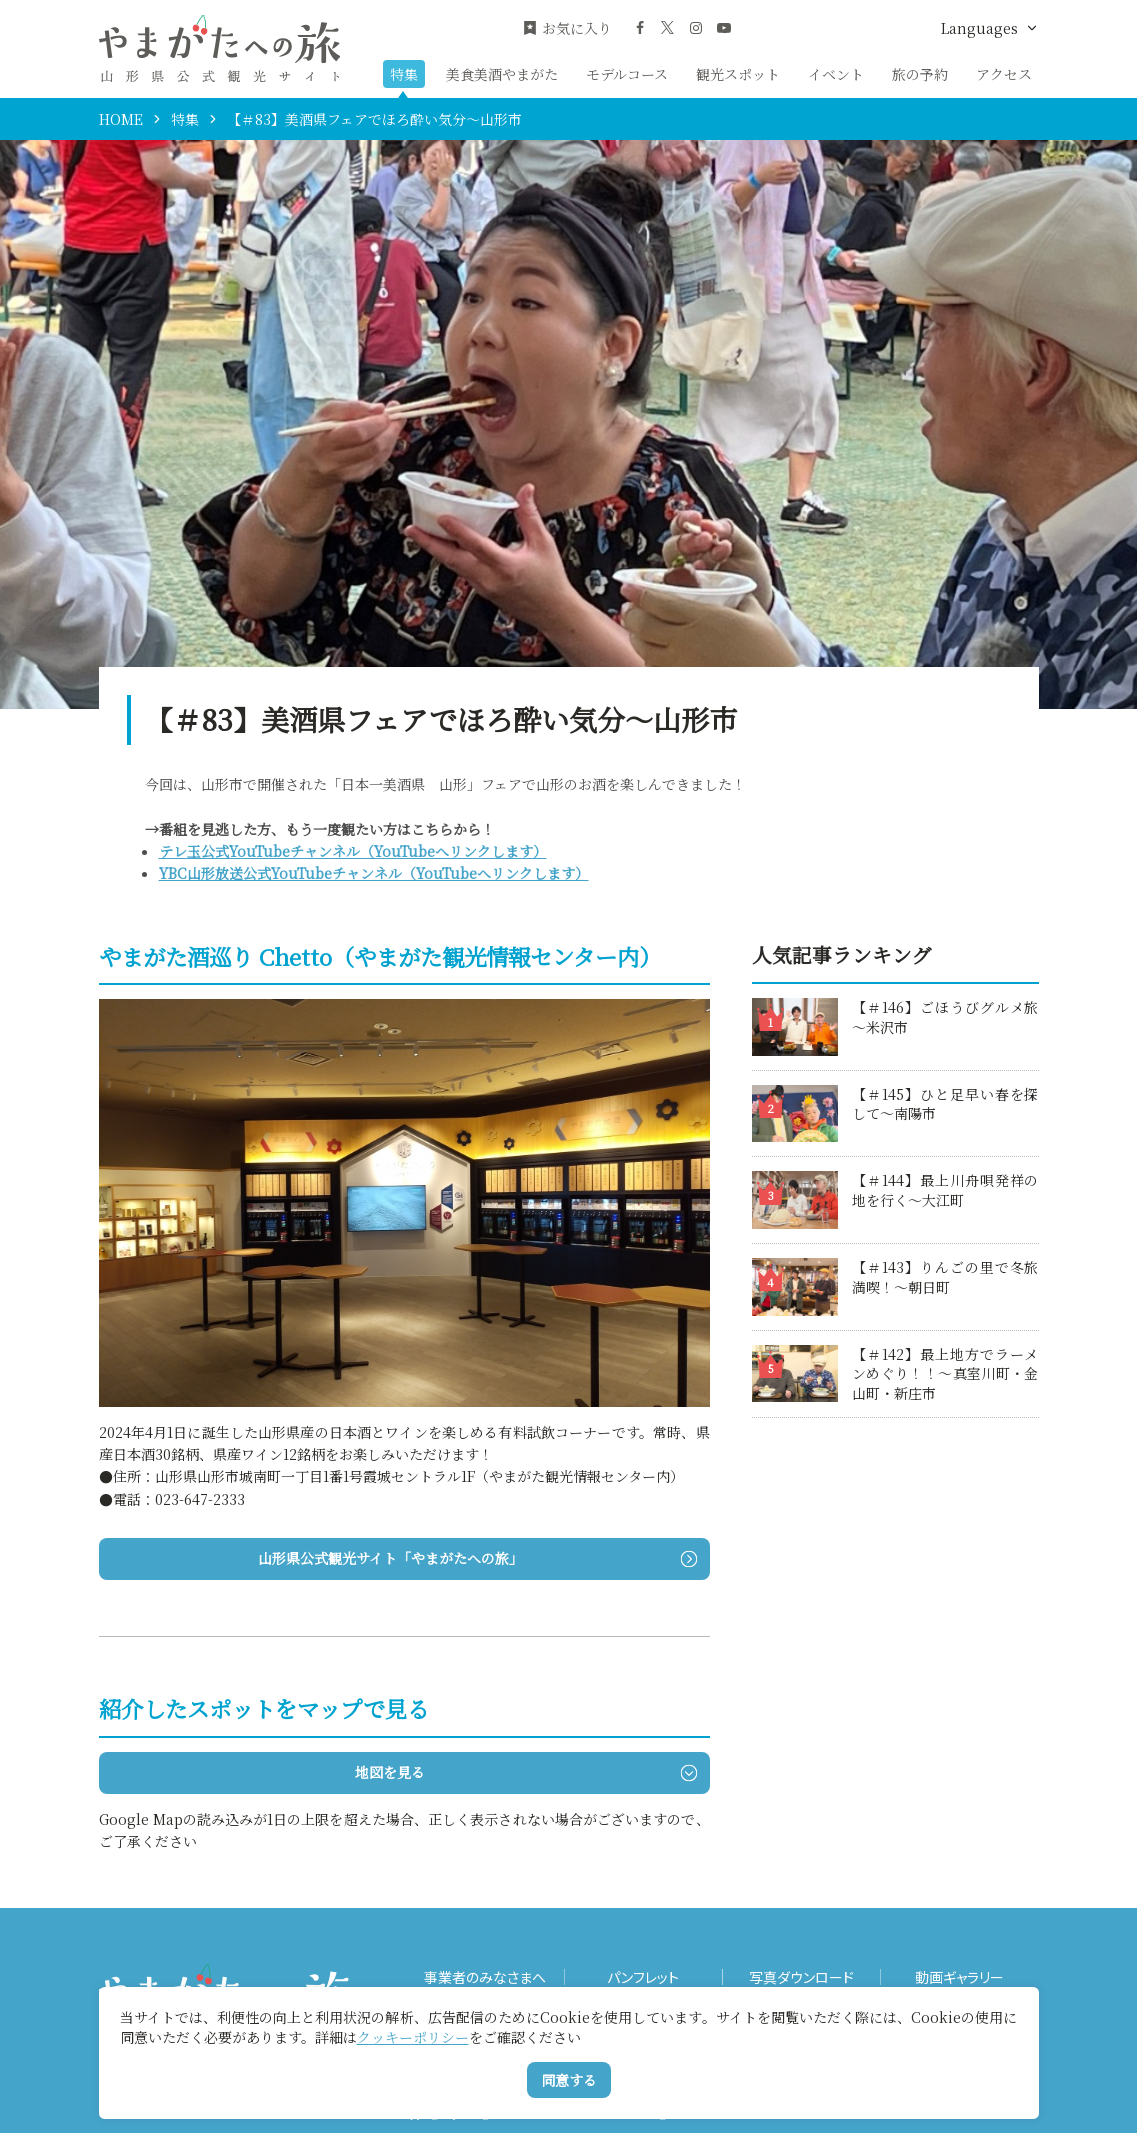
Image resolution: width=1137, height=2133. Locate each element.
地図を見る (525, 1772)
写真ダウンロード (801, 1977)
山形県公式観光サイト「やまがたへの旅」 (477, 1558)
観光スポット (738, 74)
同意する (569, 2080)
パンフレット (643, 1977)
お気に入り (567, 28)
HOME (121, 119)
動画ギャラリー (959, 1977)
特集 (404, 74)
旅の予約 (920, 74)
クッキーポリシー (413, 2037)
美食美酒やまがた (502, 74)
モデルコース (627, 74)
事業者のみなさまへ (485, 1977)
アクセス (1004, 74)
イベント (836, 74)
